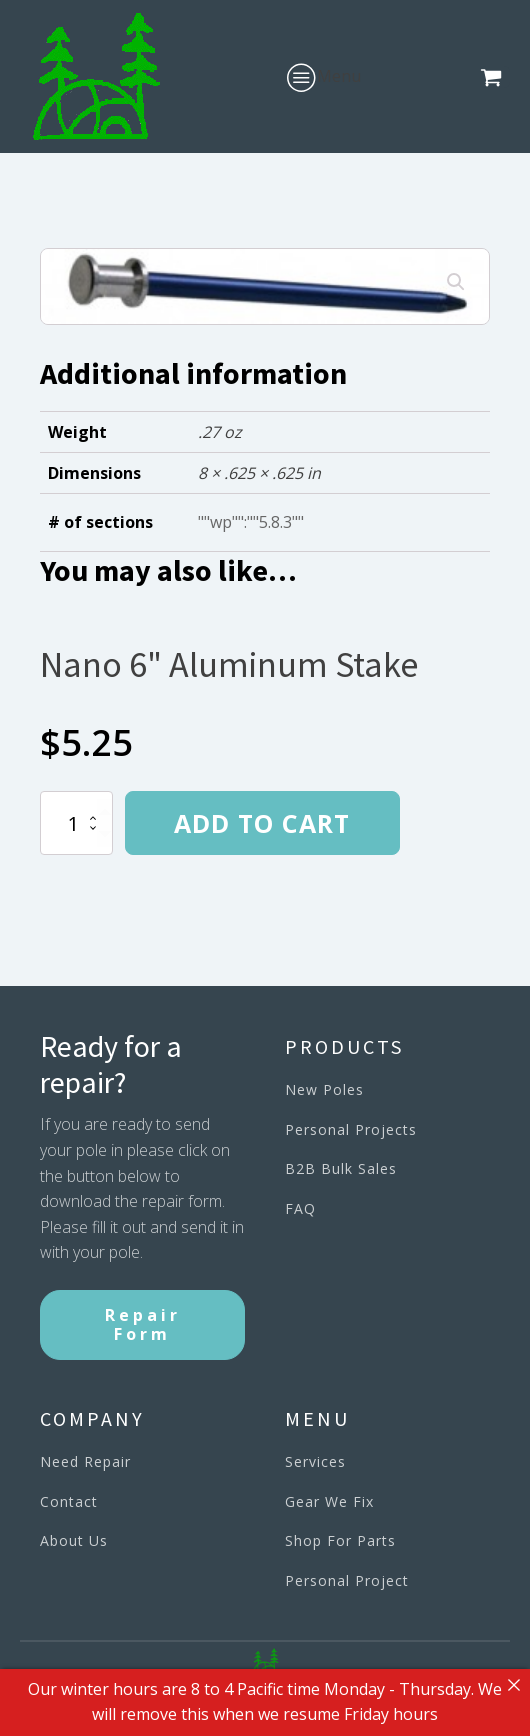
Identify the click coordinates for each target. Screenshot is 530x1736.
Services (315, 1461)
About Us (74, 1540)
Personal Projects (351, 1129)
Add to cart (262, 823)
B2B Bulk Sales (341, 1168)
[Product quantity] (76, 823)
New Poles (324, 1089)
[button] (495, 77)
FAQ (300, 1208)
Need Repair (85, 1461)
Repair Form (143, 1324)
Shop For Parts (340, 1540)
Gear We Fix (329, 1501)
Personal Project (347, 1580)
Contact (69, 1501)
